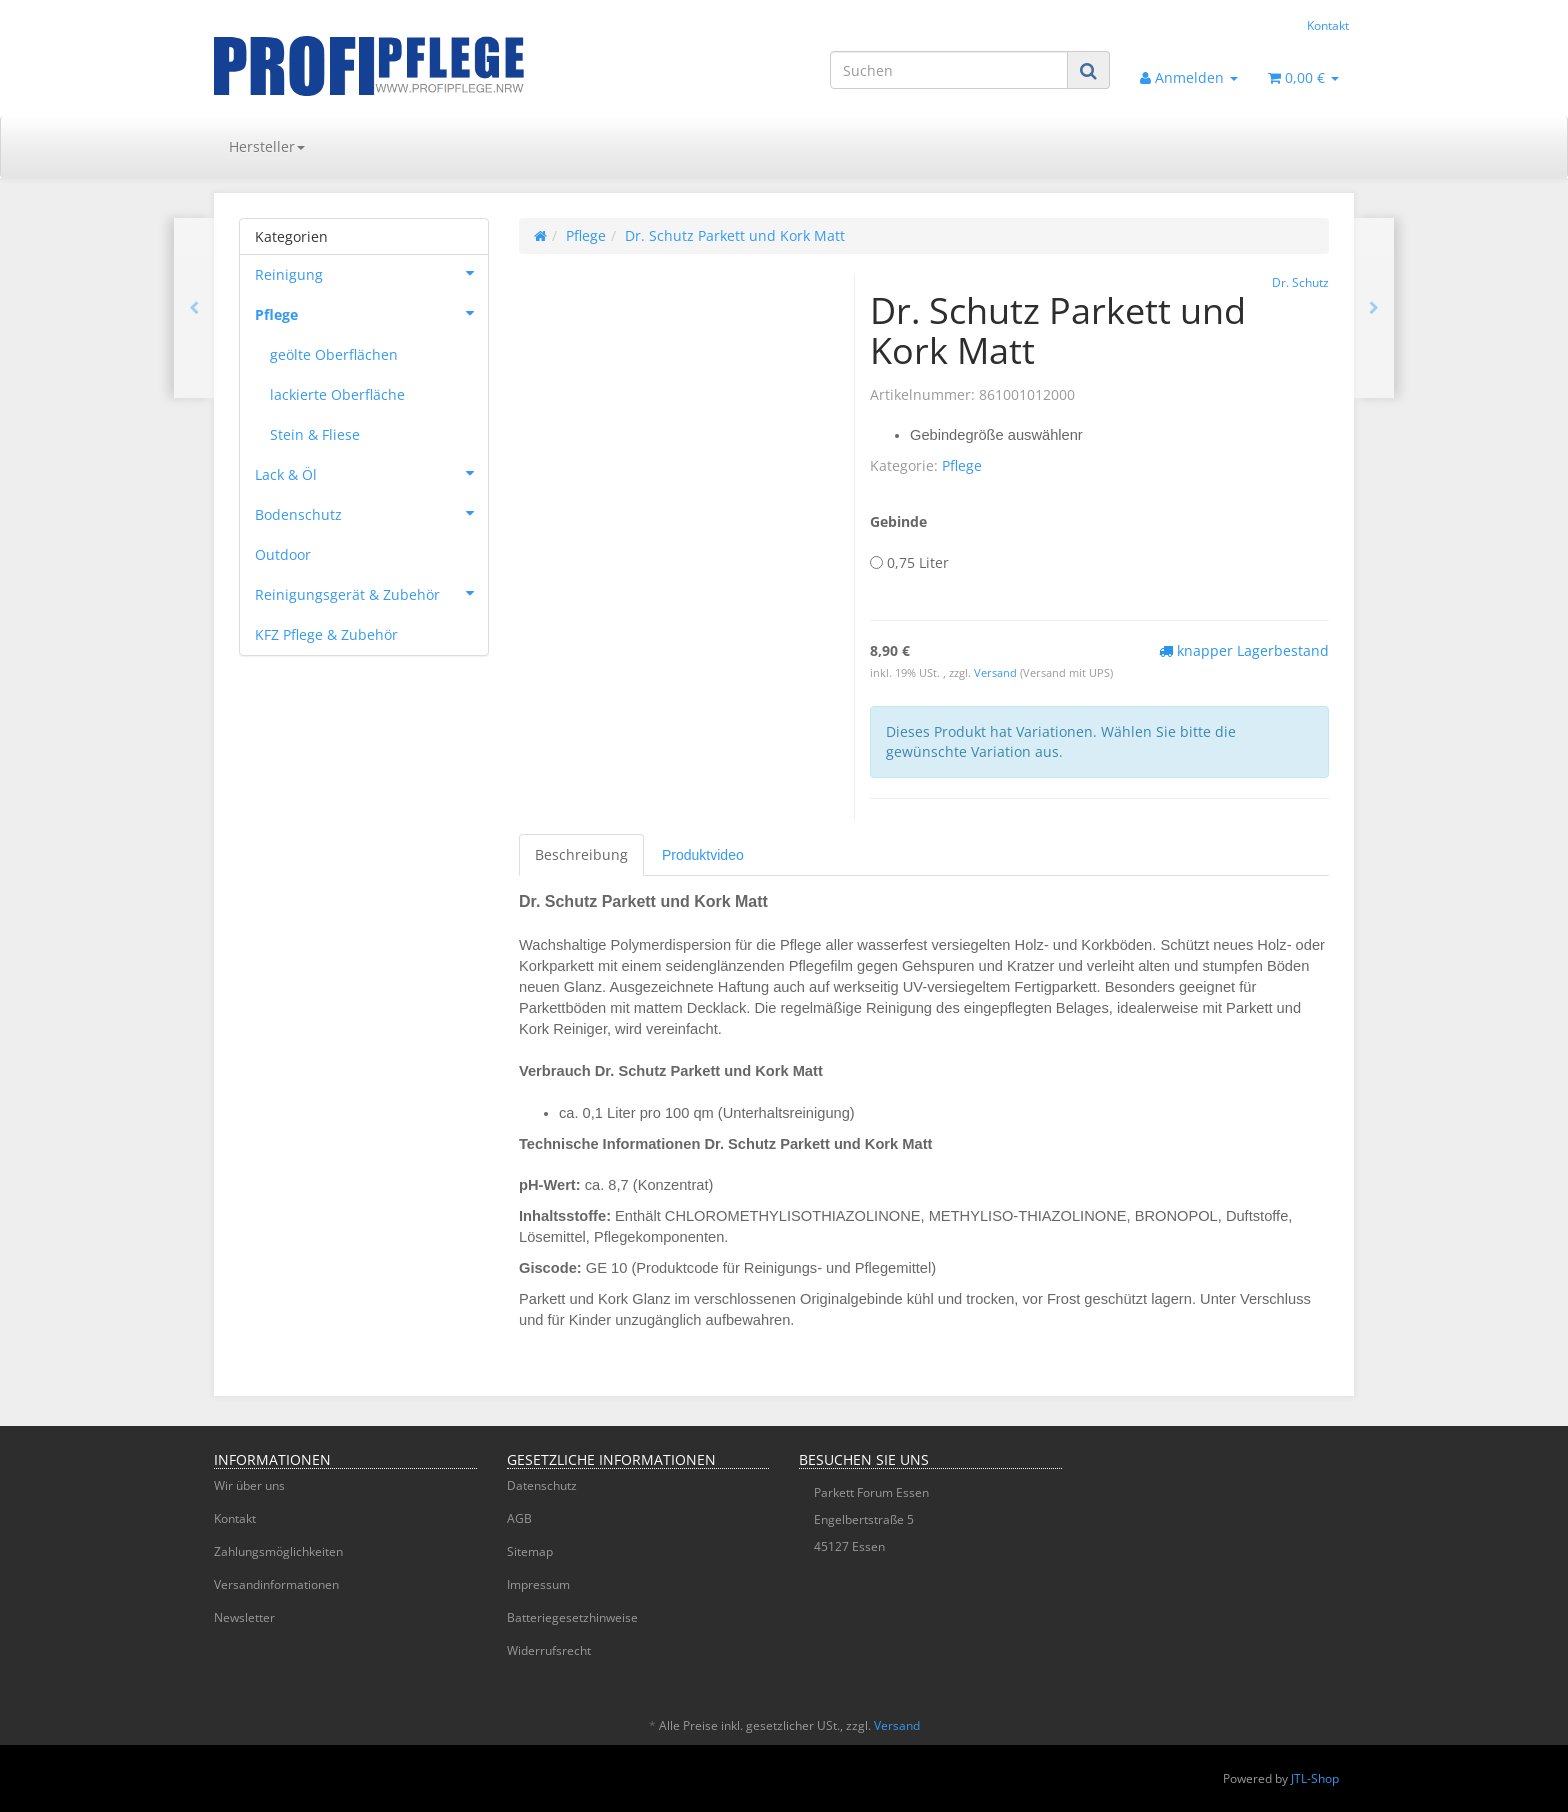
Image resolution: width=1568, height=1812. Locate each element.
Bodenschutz (371, 513)
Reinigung (371, 273)
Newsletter (244, 1617)
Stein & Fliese (315, 434)
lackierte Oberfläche (337, 394)
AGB (519, 1518)
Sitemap (530, 1551)
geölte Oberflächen (334, 354)
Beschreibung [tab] (581, 854)
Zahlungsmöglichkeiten (278, 1551)
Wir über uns (249, 1485)
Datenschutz (542, 1485)
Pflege (962, 465)
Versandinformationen (276, 1584)
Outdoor (283, 554)
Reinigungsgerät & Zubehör (371, 593)
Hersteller (267, 146)
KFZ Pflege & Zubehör (326, 634)
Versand (997, 673)
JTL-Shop (1315, 1778)
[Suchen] (949, 70)
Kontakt (1328, 25)
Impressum (538, 1584)
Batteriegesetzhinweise (572, 1617)
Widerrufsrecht (549, 1650)
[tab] (703, 855)
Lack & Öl (371, 473)
